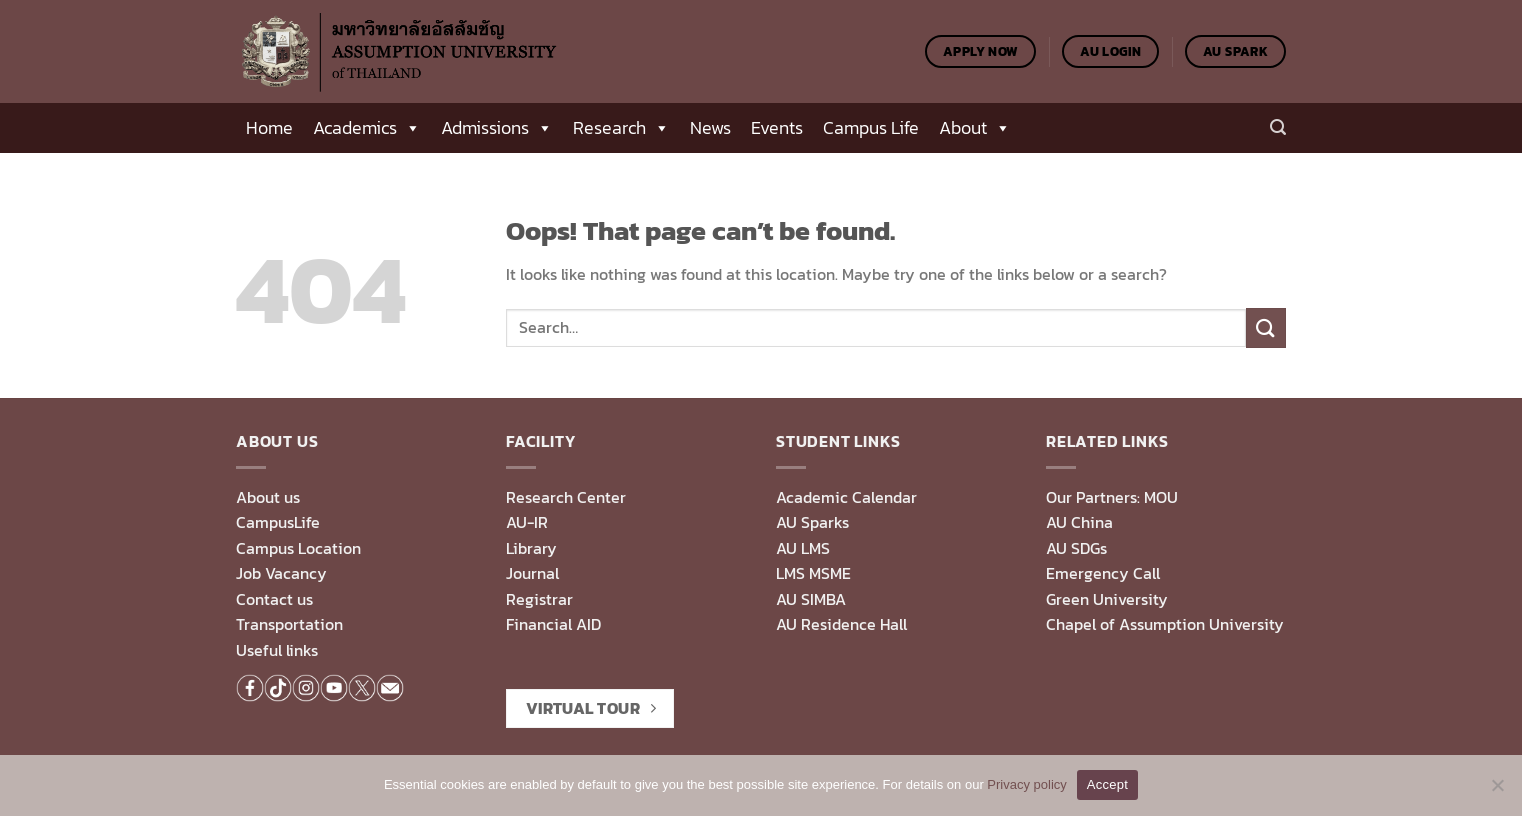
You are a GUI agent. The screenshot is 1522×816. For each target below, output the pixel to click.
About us (268, 497)
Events (777, 127)
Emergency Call (1103, 573)
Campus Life (871, 127)
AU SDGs (1076, 548)
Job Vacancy (281, 573)
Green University (1107, 599)
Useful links (277, 650)
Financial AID (553, 624)
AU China (1079, 522)
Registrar (539, 599)
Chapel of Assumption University (1165, 624)
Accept (1107, 784)
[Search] (1278, 127)
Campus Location (298, 548)
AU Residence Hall (841, 624)
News (710, 127)
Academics (367, 128)
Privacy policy (1026, 784)
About (975, 128)
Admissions (497, 128)
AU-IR (527, 522)
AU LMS (803, 548)
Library (531, 548)
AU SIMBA (811, 599)
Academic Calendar (846, 497)
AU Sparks (812, 522)
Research (621, 128)
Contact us (274, 599)
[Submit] (1266, 327)
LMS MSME (813, 573)
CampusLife (278, 522)
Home (269, 127)
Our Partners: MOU (1112, 497)
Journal (532, 573)
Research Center (566, 497)
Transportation (289, 624)
